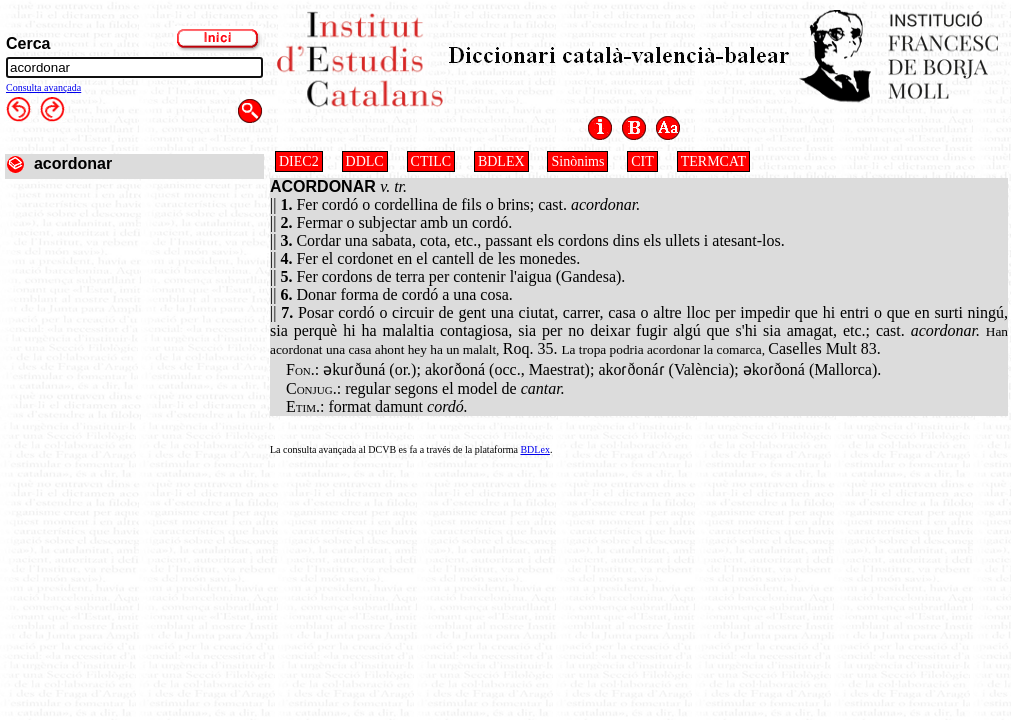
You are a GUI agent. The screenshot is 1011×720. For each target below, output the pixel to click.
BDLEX (501, 161)
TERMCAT (713, 161)
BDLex (534, 449)
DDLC (365, 161)
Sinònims (577, 161)
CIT (642, 161)
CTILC (431, 161)
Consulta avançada (43, 87)
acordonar (73, 163)
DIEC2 (299, 161)
